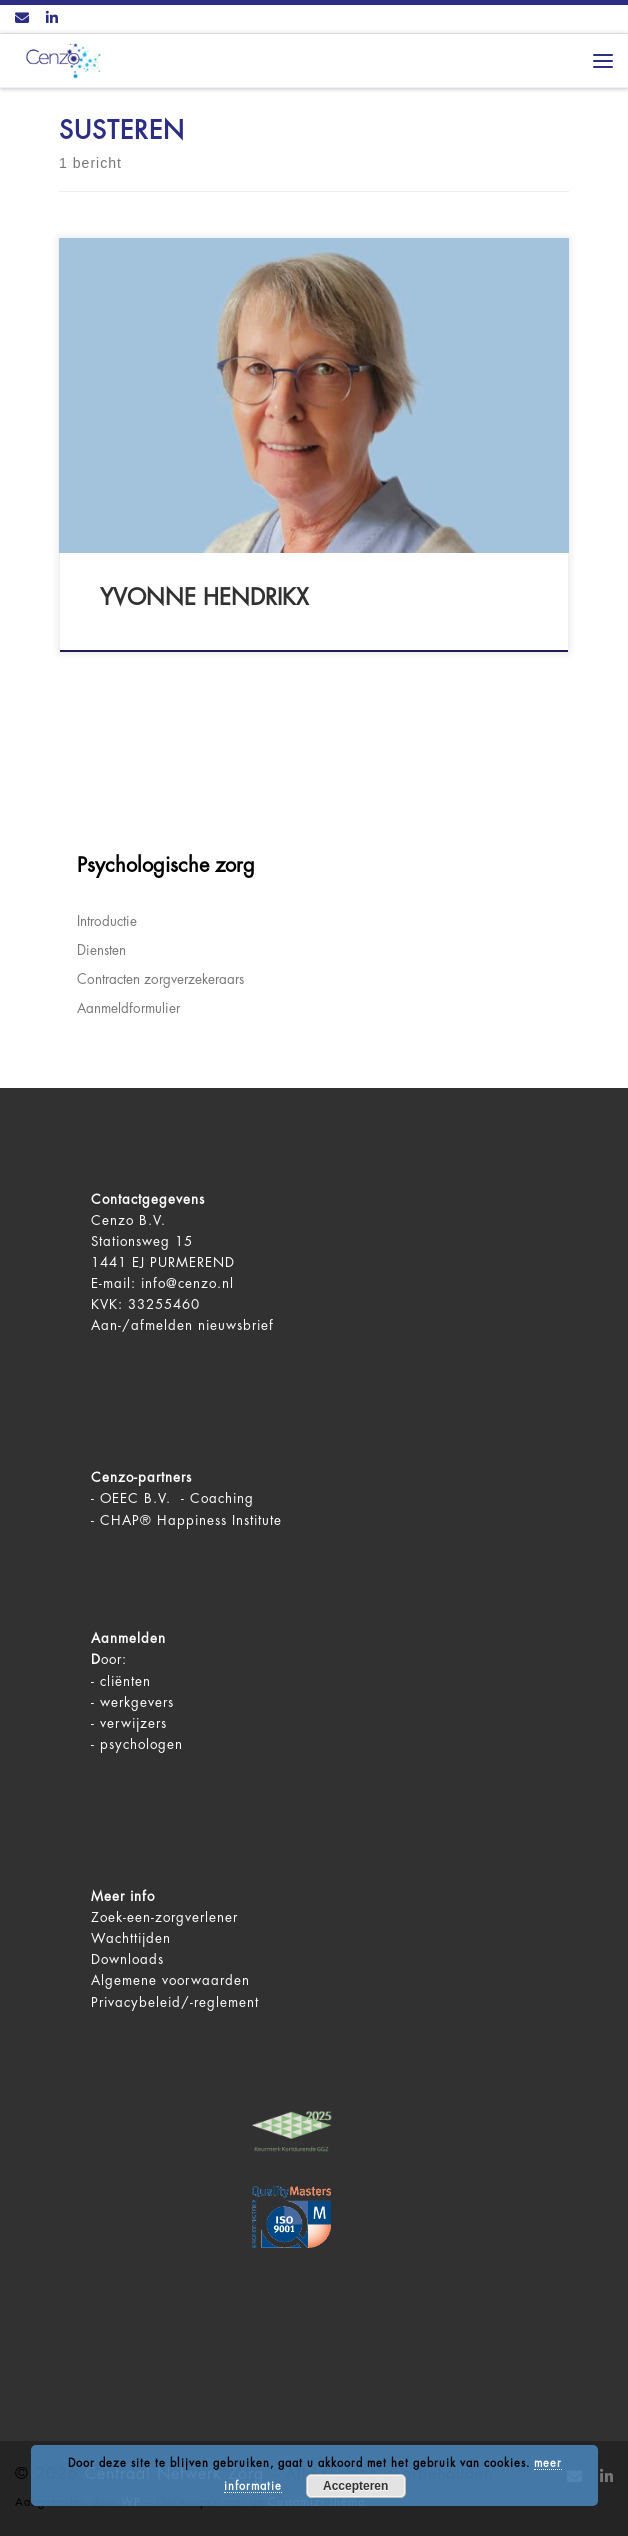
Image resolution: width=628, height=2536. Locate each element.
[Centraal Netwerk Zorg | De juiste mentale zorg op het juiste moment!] (60, 59)
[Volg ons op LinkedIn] (52, 19)
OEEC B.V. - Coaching (177, 1498)
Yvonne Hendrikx (204, 598)
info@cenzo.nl (187, 1283)
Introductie (107, 921)
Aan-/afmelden (142, 1325)
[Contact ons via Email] (22, 19)
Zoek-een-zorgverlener (164, 1917)
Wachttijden (131, 1938)
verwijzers (133, 1723)
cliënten (125, 1681)
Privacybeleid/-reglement (175, 2002)
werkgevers (137, 1702)
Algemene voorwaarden (170, 1980)
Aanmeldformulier (128, 1008)
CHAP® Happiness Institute (191, 1520)
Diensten (101, 950)
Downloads (127, 1959)
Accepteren (355, 2486)
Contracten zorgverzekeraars (160, 979)
